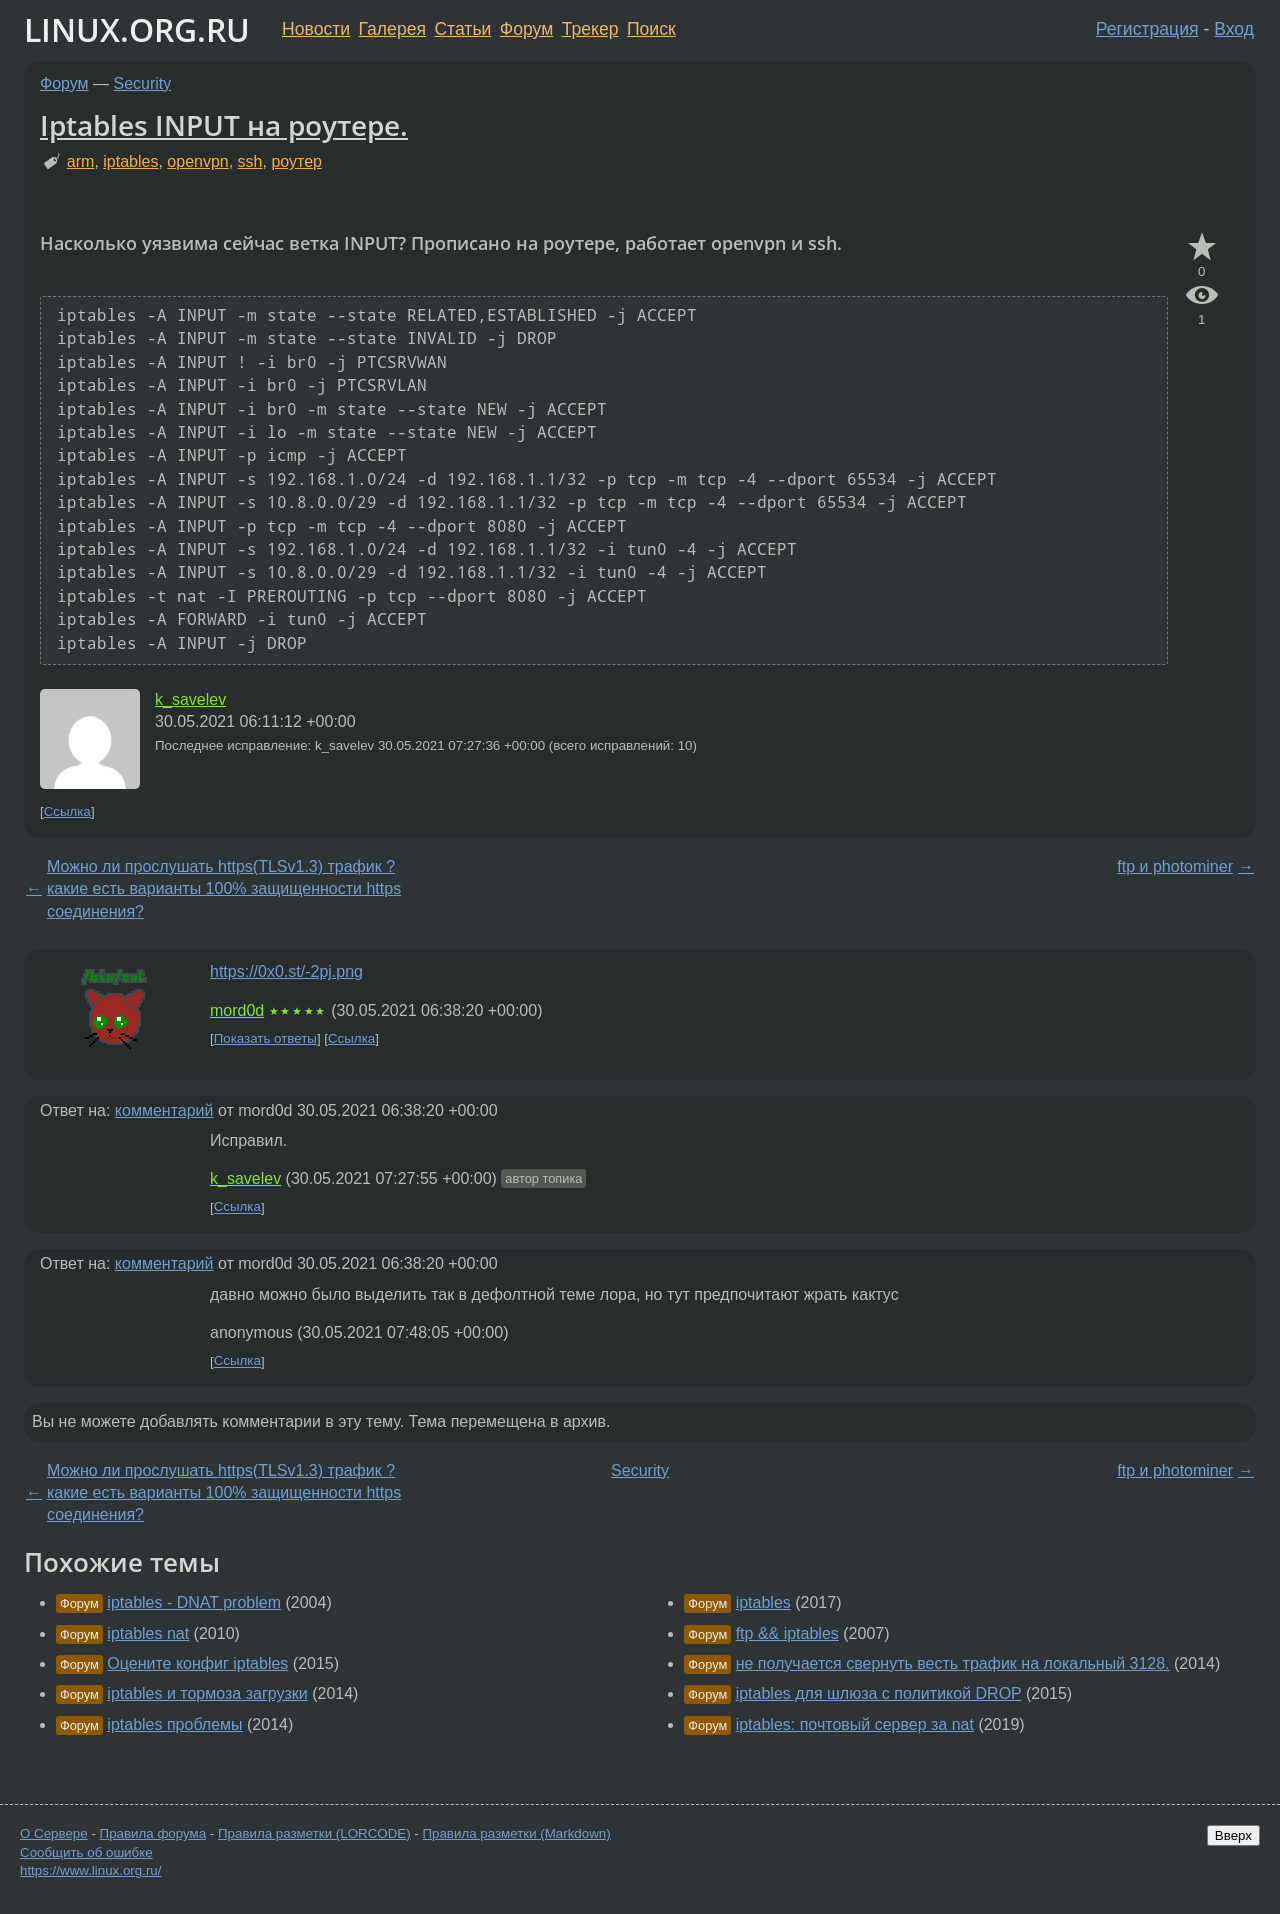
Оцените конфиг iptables (197, 1663)
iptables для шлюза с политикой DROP (879, 1693)
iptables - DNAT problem (194, 1602)
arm (81, 161)
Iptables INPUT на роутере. (224, 125)
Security (143, 83)
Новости (316, 29)
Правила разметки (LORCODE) (314, 1833)
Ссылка (67, 811)
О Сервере (54, 1833)
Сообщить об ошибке (86, 1852)
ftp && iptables (787, 1633)
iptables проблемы (174, 1724)
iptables (130, 161)
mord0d (237, 1010)
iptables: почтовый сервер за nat (855, 1724)
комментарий (164, 1110)
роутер (296, 161)
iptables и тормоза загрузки (207, 1693)
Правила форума (153, 1833)
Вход (1234, 29)
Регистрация (1147, 29)
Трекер (590, 29)
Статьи (462, 29)
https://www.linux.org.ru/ (90, 1870)
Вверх (1233, 1835)
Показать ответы (265, 1038)
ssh (250, 161)
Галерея (392, 29)
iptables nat (148, 1633)
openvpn (197, 161)
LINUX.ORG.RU (137, 29)
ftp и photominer (1175, 866)
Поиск (651, 29)
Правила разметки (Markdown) (516, 1833)
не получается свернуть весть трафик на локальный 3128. (953, 1663)
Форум (526, 29)
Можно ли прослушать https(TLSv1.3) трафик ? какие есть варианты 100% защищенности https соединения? (224, 889)
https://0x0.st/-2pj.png (286, 971)
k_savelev (190, 699)
